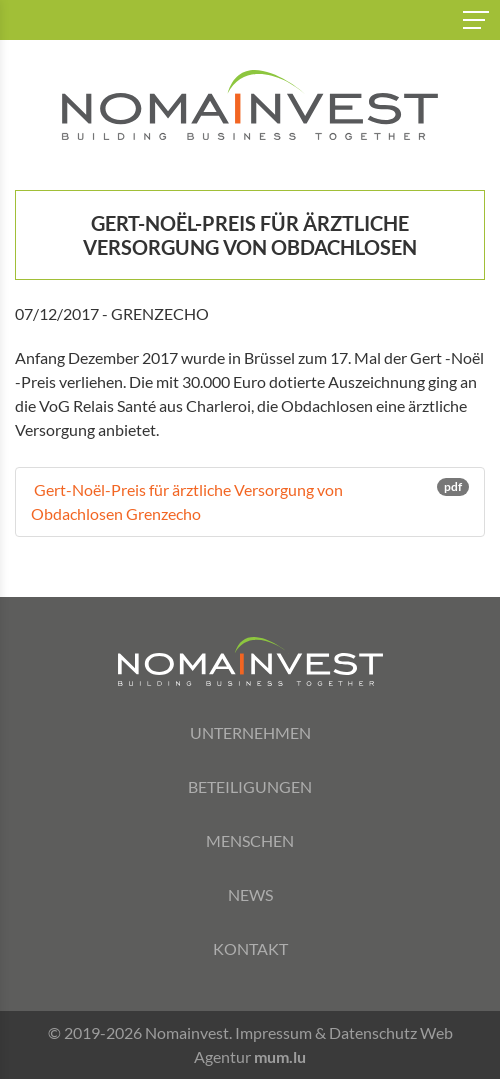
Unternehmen (250, 732)
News (250, 894)
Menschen (250, 840)
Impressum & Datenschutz (326, 1032)
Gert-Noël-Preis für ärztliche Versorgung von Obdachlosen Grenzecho (250, 500)
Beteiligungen (250, 786)
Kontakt (250, 948)
